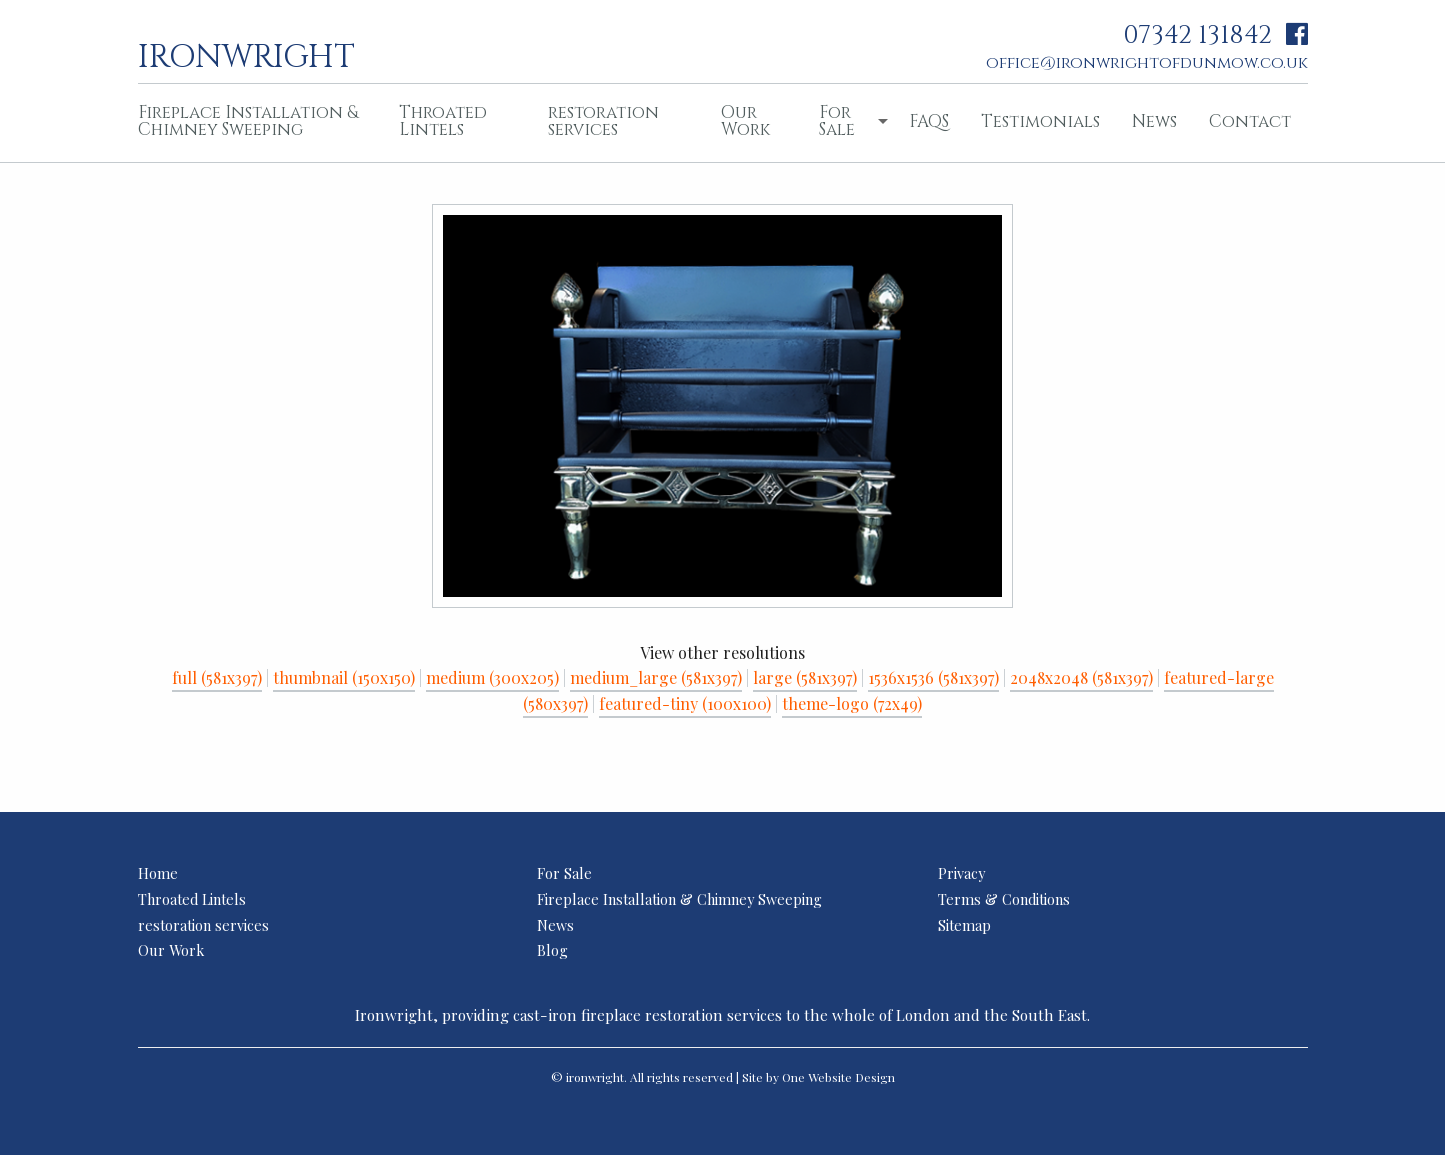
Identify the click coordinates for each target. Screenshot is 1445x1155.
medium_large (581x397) (656, 677)
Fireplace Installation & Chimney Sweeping (248, 121)
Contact (1250, 121)
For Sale (837, 121)
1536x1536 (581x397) (933, 677)
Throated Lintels (443, 121)
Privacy (961, 873)
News (1154, 121)
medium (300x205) (492, 677)
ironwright (246, 55)
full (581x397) (217, 677)
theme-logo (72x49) (852, 703)
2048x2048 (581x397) (1081, 677)
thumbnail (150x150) (344, 677)
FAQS (929, 121)
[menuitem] (253, 123)
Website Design (851, 1077)
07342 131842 (1197, 35)
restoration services (603, 121)
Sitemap (964, 925)
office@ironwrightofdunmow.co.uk (1147, 63)
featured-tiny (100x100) (685, 703)
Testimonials (1040, 121)
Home (158, 873)
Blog (552, 950)
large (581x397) (805, 677)
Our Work (745, 121)
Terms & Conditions (1004, 899)
